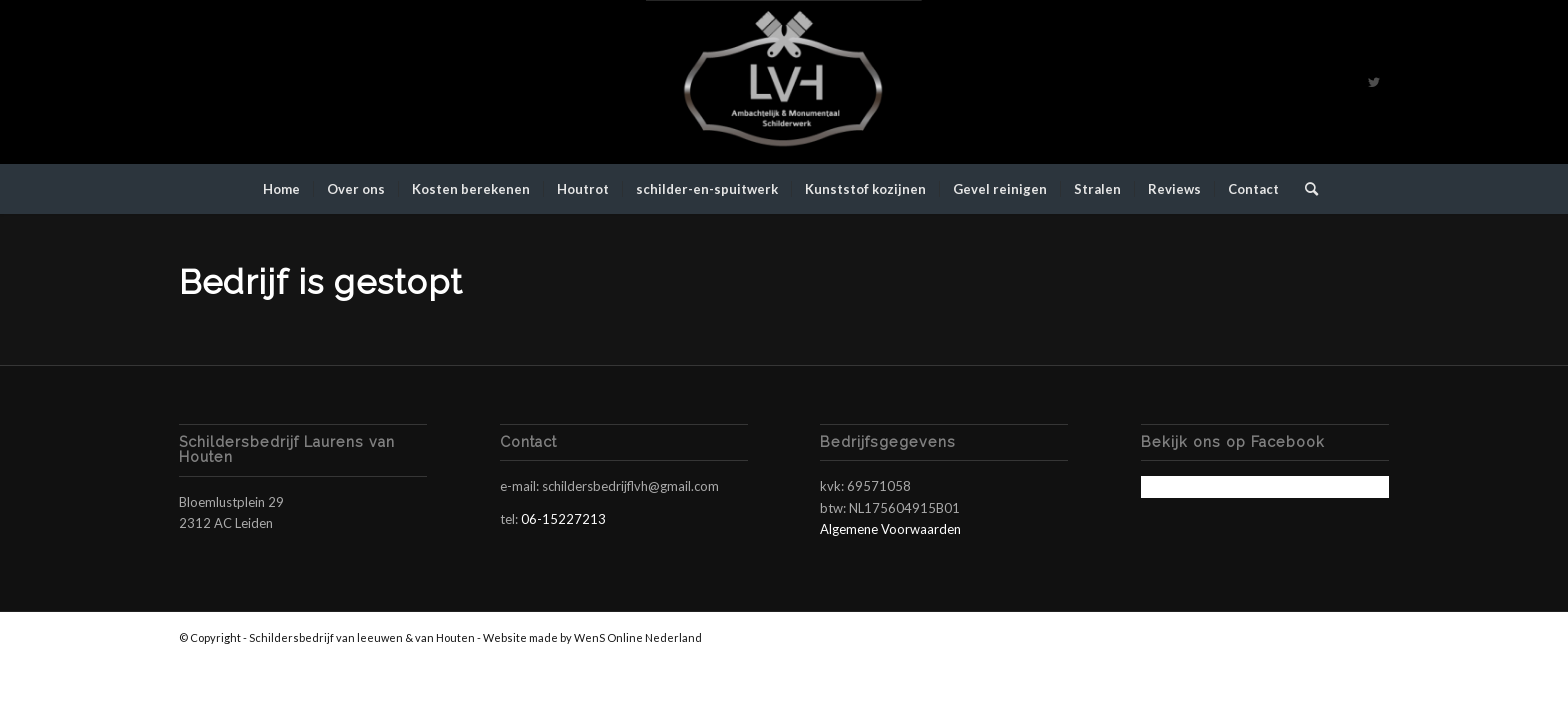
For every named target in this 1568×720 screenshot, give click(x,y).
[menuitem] (281, 189)
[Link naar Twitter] (1374, 82)
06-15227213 (563, 519)
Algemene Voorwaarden (890, 529)
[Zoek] (1305, 189)
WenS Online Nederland (638, 637)
